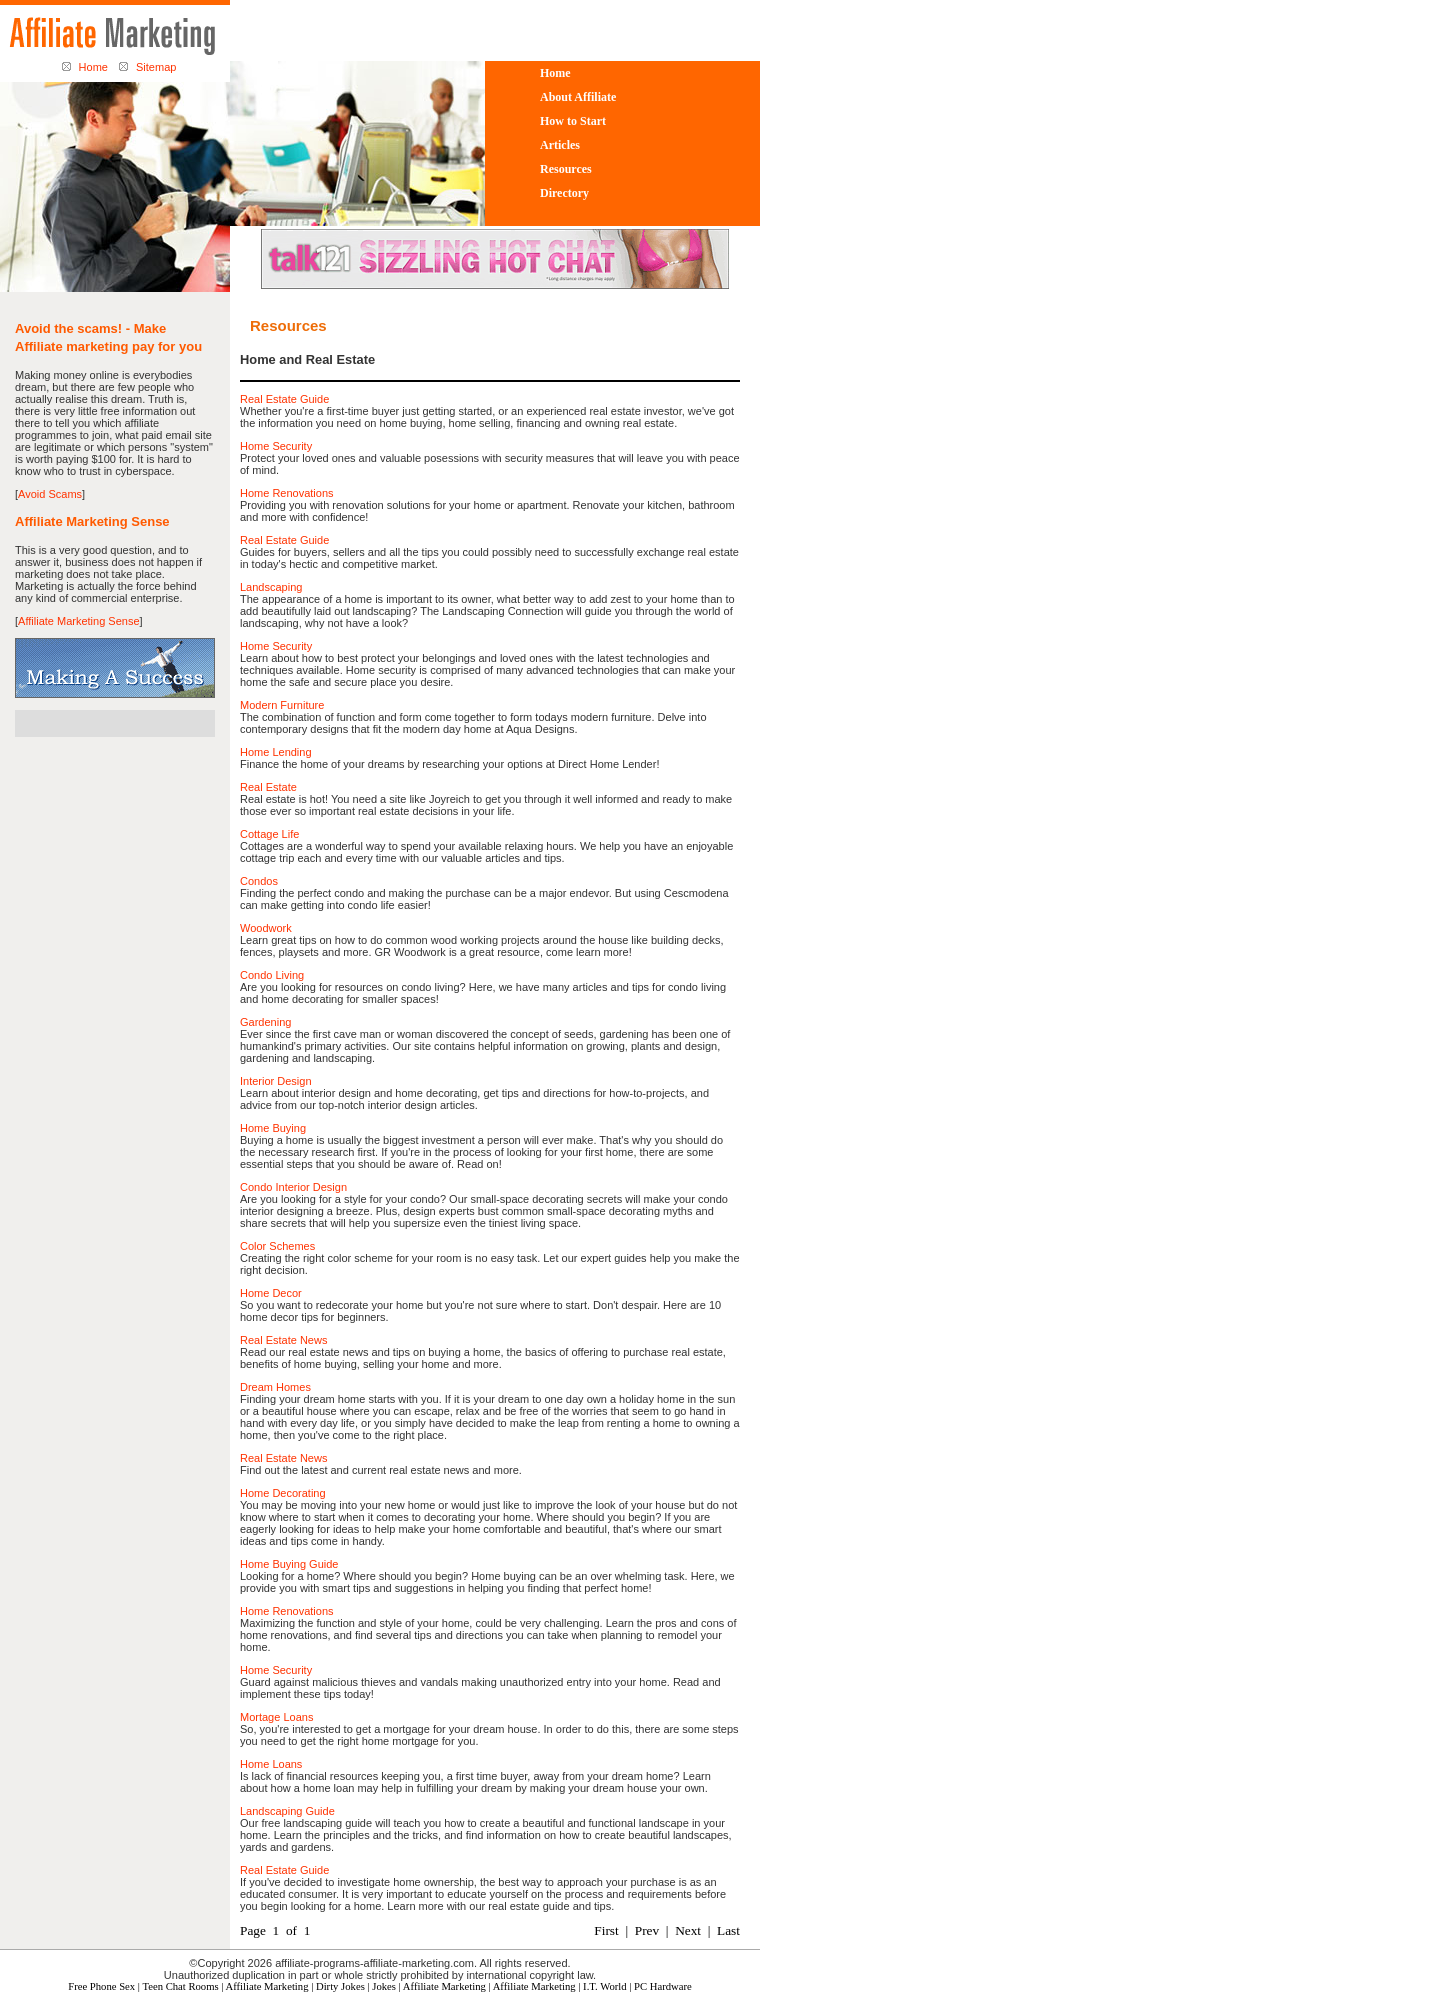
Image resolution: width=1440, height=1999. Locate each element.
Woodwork (266, 928)
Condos (259, 881)
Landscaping (271, 587)
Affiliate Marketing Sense (78, 621)
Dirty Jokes (340, 1986)
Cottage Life (269, 834)
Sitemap (156, 67)
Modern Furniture (282, 705)
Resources (566, 169)
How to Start (573, 121)
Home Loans (271, 1764)
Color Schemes (277, 1246)
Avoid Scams (50, 494)
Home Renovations (287, 493)
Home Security (276, 446)
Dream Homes (275, 1387)
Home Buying (273, 1128)
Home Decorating (283, 1493)
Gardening (265, 1022)
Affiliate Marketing (267, 1986)
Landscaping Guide (287, 1811)
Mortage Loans (276, 1717)
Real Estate (268, 787)
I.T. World (604, 1986)
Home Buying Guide (289, 1564)
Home (93, 67)
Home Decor (271, 1293)
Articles (560, 145)
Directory (564, 193)
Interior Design (276, 1081)
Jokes (384, 1986)
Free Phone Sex (101, 1986)
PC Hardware (663, 1986)
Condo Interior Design (293, 1187)
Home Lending (276, 752)
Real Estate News (283, 1340)
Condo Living (272, 975)
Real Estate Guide (284, 399)
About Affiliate (578, 97)
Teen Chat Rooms (180, 1986)
